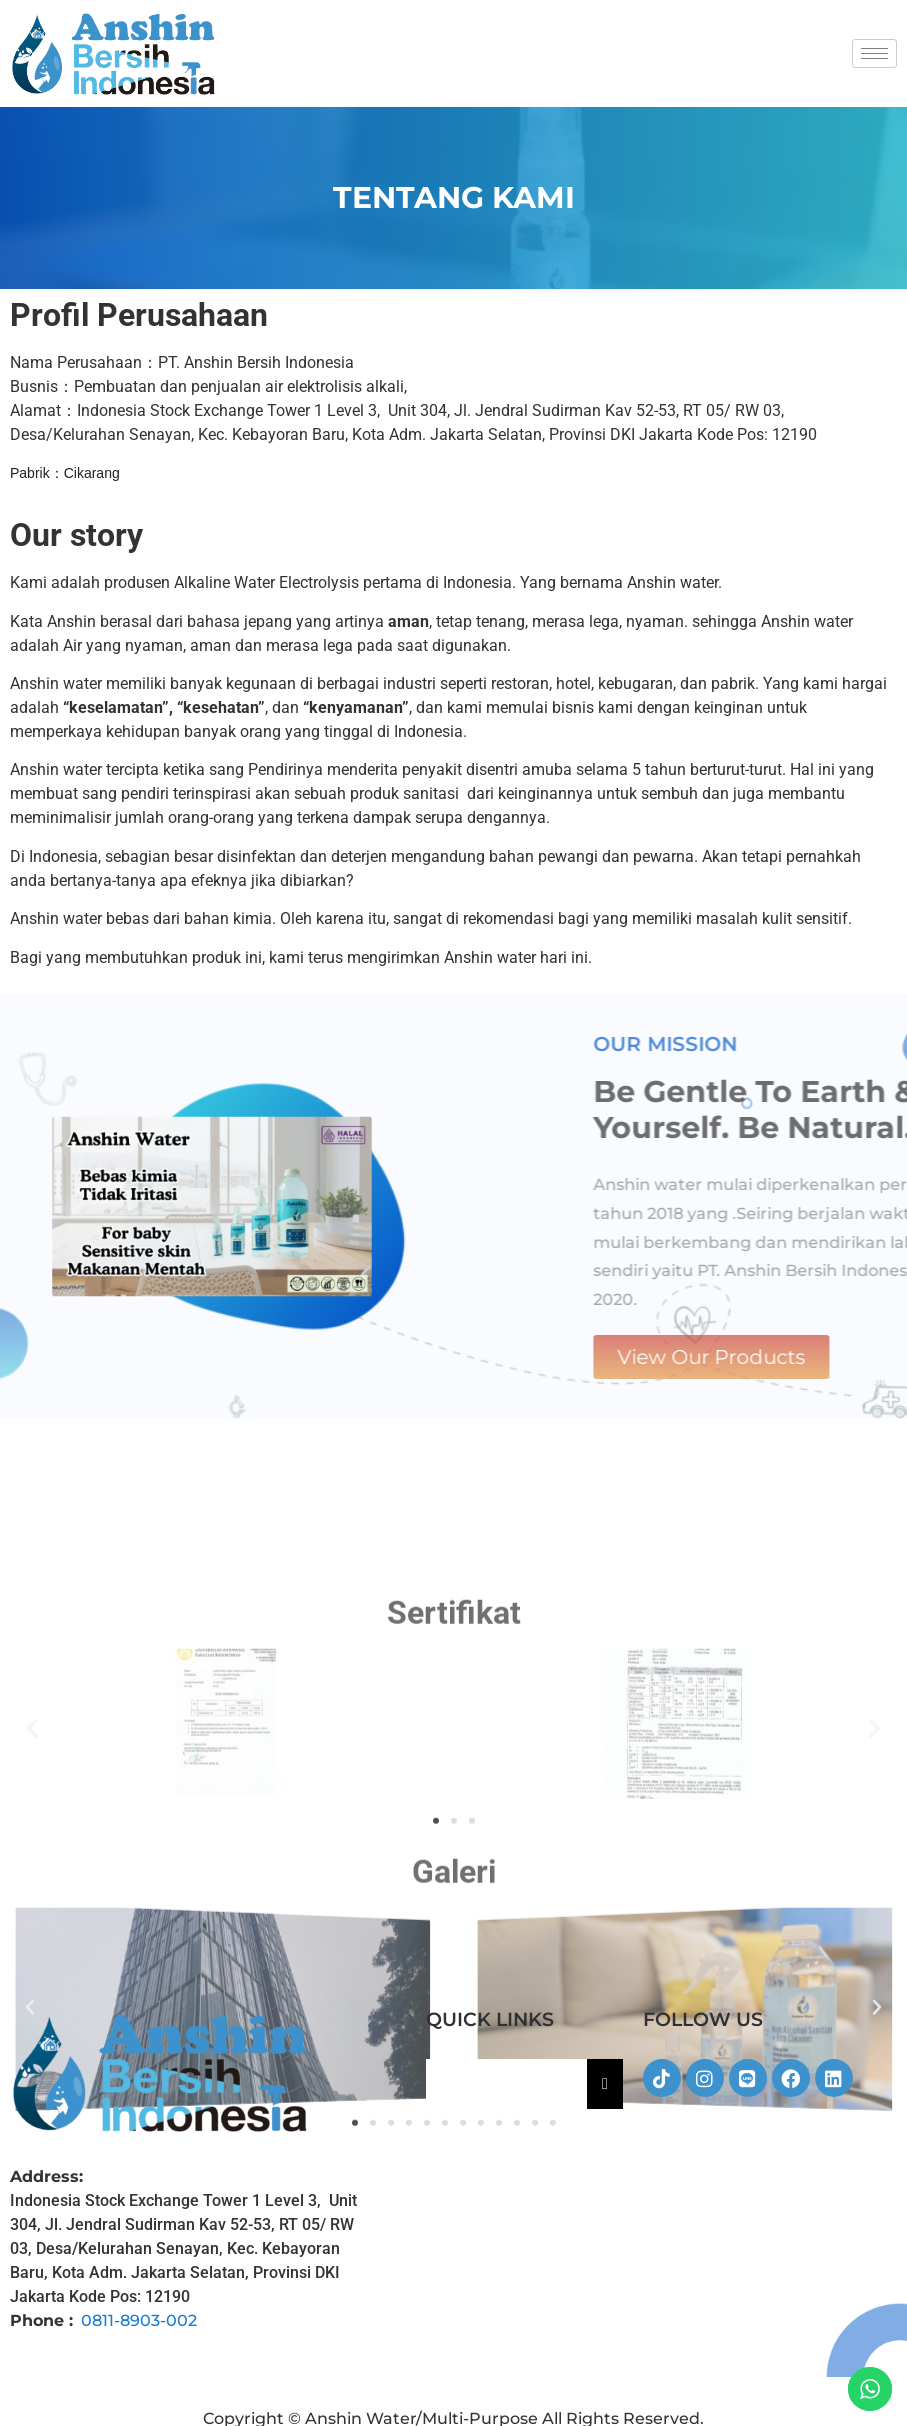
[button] (32, 1954)
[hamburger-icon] (874, 53)
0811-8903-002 (139, 2320)
